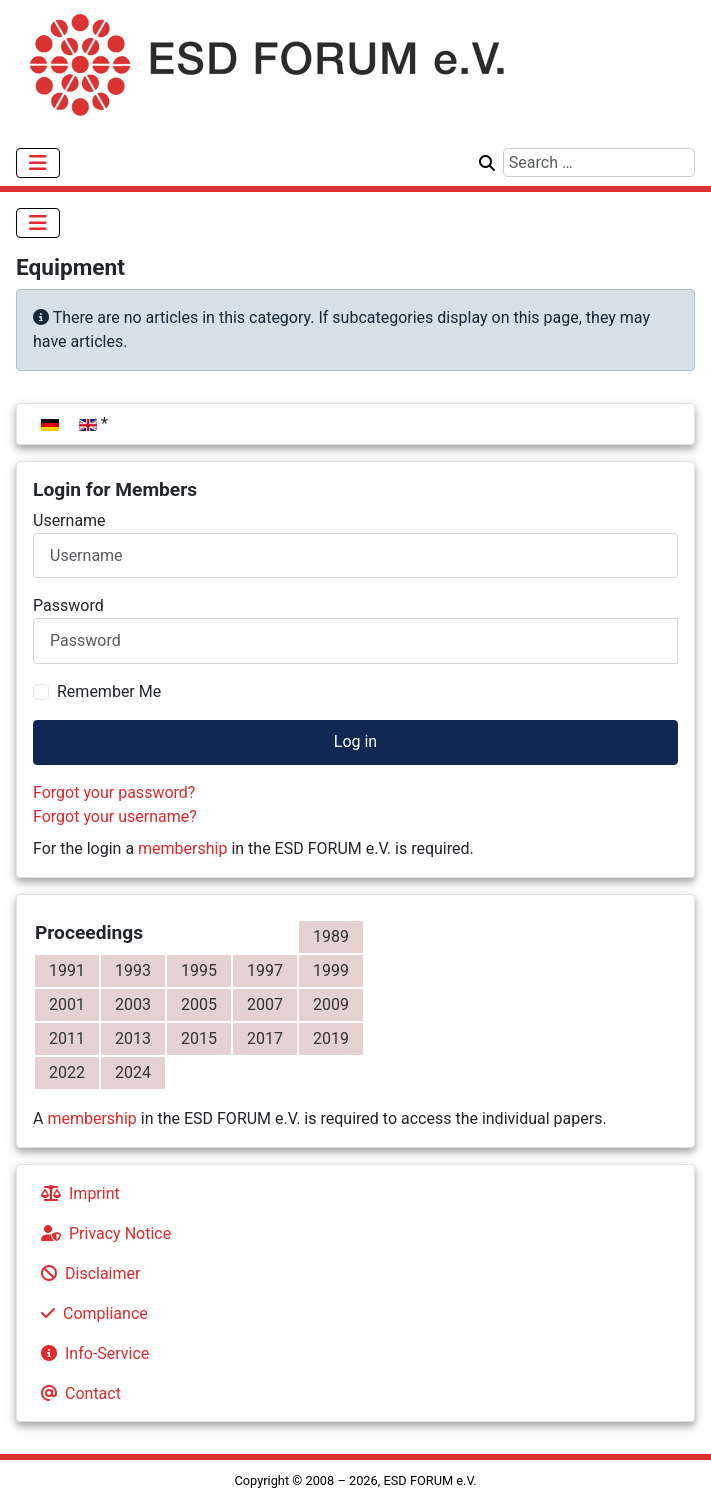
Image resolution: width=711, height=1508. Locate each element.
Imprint (76, 1193)
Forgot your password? (114, 792)
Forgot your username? (115, 816)
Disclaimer (86, 1273)
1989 (331, 936)
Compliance (90, 1313)
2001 (67, 1004)
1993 (133, 970)
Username (69, 520)
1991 (67, 970)
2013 (133, 1038)
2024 (133, 1072)
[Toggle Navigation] (38, 163)
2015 (199, 1038)
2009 (331, 1004)
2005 (199, 1004)
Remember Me (109, 691)
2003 (133, 1004)
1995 (199, 970)
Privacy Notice (102, 1233)
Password (68, 605)
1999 (331, 970)
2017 (265, 1038)
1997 (265, 970)
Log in (355, 741)
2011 (67, 1038)
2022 (67, 1072)
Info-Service (91, 1353)
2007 (265, 1004)
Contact (77, 1393)
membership (182, 848)
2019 (331, 1038)
